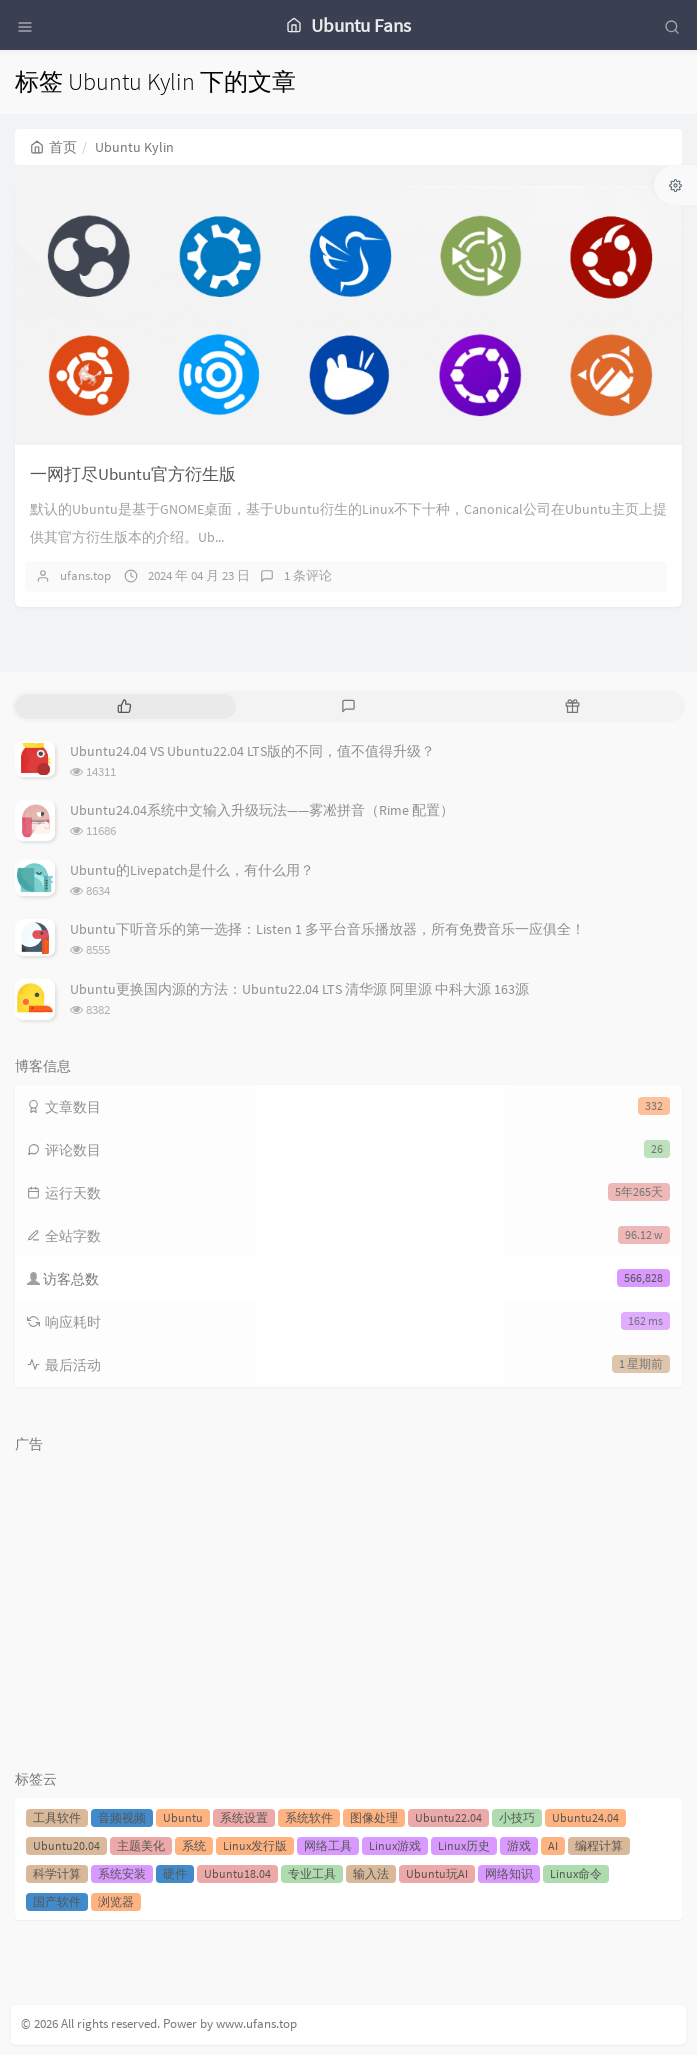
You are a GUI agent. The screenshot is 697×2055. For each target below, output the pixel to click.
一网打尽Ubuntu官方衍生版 (133, 474)
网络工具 (328, 1845)
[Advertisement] (348, 1602)
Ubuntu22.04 (448, 1817)
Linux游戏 (395, 1845)
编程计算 (599, 1845)
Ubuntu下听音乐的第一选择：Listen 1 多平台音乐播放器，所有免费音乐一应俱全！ (327, 929)
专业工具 (312, 1873)
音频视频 (122, 1817)
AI (553, 1845)
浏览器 (116, 1901)
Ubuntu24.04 (585, 1817)
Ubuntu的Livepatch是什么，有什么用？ (192, 870)
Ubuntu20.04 (66, 1845)
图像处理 (374, 1817)
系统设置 (244, 1817)
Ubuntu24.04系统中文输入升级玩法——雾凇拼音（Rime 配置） (262, 810)
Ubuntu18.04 (237, 1873)
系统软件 (309, 1817)
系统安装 (122, 1873)
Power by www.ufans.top (230, 2023)
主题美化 (141, 1845)
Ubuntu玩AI (437, 1873)
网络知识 (509, 1873)
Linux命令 (576, 1873)
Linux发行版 (255, 1845)
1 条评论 (308, 575)
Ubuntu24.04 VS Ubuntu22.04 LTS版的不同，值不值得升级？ (252, 751)
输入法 (371, 1873)
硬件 (175, 1873)
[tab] (125, 706)
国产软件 (57, 1901)
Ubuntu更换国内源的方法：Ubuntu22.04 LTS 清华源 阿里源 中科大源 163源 (299, 989)
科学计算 (57, 1873)
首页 (53, 147)
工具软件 (57, 1817)
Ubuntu (183, 1817)
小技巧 (517, 1817)
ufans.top (85, 575)
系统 (194, 1845)
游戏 (519, 1845)
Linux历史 (464, 1845)
